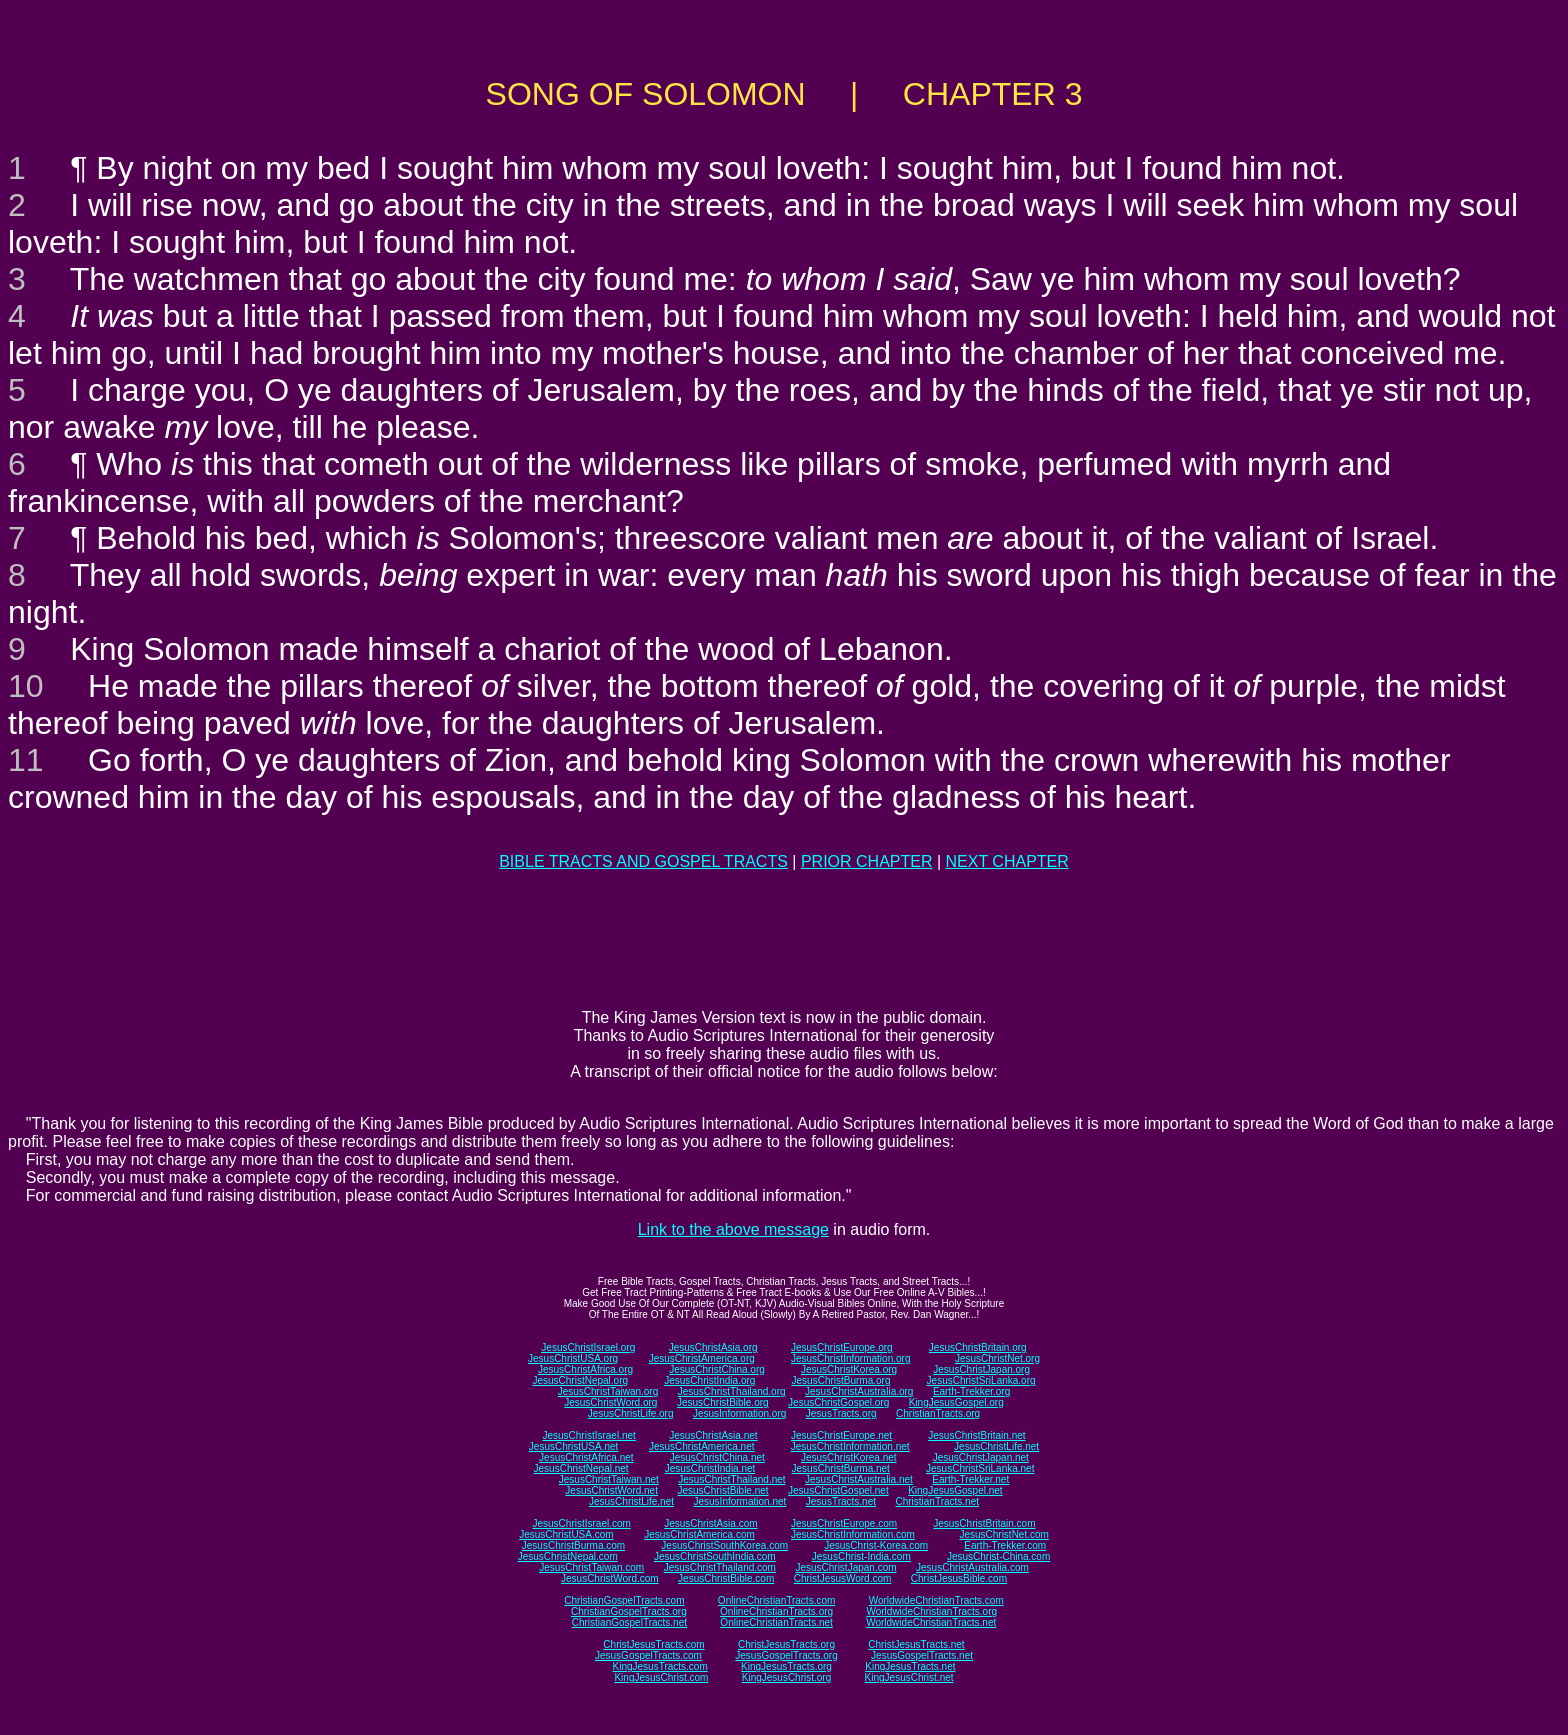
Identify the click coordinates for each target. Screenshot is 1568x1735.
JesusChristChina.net (717, 1457)
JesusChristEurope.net (841, 1435)
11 (26, 760)
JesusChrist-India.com (861, 1556)
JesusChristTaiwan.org (608, 1391)
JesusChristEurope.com (844, 1523)
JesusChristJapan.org (981, 1369)
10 (26, 686)
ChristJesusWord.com (843, 1578)
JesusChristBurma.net (841, 1468)
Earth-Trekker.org (971, 1391)
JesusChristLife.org (631, 1413)
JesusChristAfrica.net (586, 1457)
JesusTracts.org (841, 1413)
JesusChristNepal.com (568, 1556)
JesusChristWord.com (610, 1578)
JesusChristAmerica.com (699, 1534)
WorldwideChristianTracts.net (931, 1622)
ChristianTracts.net (937, 1501)
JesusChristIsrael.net (588, 1435)
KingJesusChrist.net (909, 1677)
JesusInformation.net (739, 1501)
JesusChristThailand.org (732, 1391)
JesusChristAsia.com (710, 1523)
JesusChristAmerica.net (702, 1446)
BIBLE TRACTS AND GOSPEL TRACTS (643, 861)
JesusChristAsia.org (713, 1347)
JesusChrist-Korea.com (876, 1545)
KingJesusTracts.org (786, 1666)
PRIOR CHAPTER (867, 861)
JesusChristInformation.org (851, 1358)
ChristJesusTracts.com (653, 1644)
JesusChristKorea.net (849, 1457)
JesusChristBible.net (722, 1490)
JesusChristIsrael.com (581, 1523)
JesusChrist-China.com (998, 1556)
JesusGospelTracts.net (922, 1655)
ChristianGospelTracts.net (629, 1622)
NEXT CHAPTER (1007, 861)
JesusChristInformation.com (853, 1534)
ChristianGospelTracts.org (629, 1611)
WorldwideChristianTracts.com (936, 1600)
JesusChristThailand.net (731, 1479)
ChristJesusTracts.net (916, 1644)
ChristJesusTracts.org (786, 1644)
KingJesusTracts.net (910, 1666)
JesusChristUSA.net (573, 1446)
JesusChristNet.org (997, 1358)
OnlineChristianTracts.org (776, 1611)
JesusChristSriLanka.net (980, 1468)
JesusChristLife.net (996, 1446)
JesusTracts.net (841, 1501)
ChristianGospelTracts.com (624, 1600)
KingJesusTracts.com (660, 1666)
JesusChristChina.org (717, 1369)
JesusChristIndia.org (709, 1380)
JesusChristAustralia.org (859, 1391)
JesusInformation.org (739, 1413)
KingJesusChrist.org (786, 1677)
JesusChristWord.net (611, 1490)
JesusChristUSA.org (573, 1358)
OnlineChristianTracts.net (776, 1622)
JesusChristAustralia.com (972, 1567)
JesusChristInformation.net (850, 1446)
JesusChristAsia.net (713, 1435)
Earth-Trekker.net (970, 1479)
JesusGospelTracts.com (648, 1655)
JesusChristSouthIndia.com (715, 1556)
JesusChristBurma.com (573, 1545)
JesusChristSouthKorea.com (724, 1545)
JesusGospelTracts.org (786, 1655)
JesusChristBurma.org (841, 1380)
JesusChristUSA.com (566, 1534)
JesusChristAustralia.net (859, 1479)
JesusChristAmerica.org (702, 1358)
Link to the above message (733, 1229)
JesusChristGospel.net (838, 1490)
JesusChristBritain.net (976, 1435)
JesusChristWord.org (610, 1402)
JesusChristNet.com (1003, 1534)
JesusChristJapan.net (981, 1457)
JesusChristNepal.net (581, 1468)
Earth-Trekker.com (1005, 1545)
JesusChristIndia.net (710, 1468)
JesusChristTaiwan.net (609, 1479)
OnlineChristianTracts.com (776, 1600)
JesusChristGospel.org (838, 1402)
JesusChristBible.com (726, 1578)
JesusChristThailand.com (720, 1567)
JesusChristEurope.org (842, 1347)
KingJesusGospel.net (955, 1490)
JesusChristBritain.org (978, 1347)
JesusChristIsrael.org (588, 1347)
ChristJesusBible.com (959, 1578)
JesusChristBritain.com (984, 1523)
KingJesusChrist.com (661, 1677)
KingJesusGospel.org (956, 1402)
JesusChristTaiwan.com (591, 1567)
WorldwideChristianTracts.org (931, 1611)
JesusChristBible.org (723, 1402)
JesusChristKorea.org (849, 1369)
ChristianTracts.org (938, 1413)
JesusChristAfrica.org (585, 1369)
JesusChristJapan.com (845, 1567)
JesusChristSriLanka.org (981, 1380)
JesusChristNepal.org (580, 1380)
